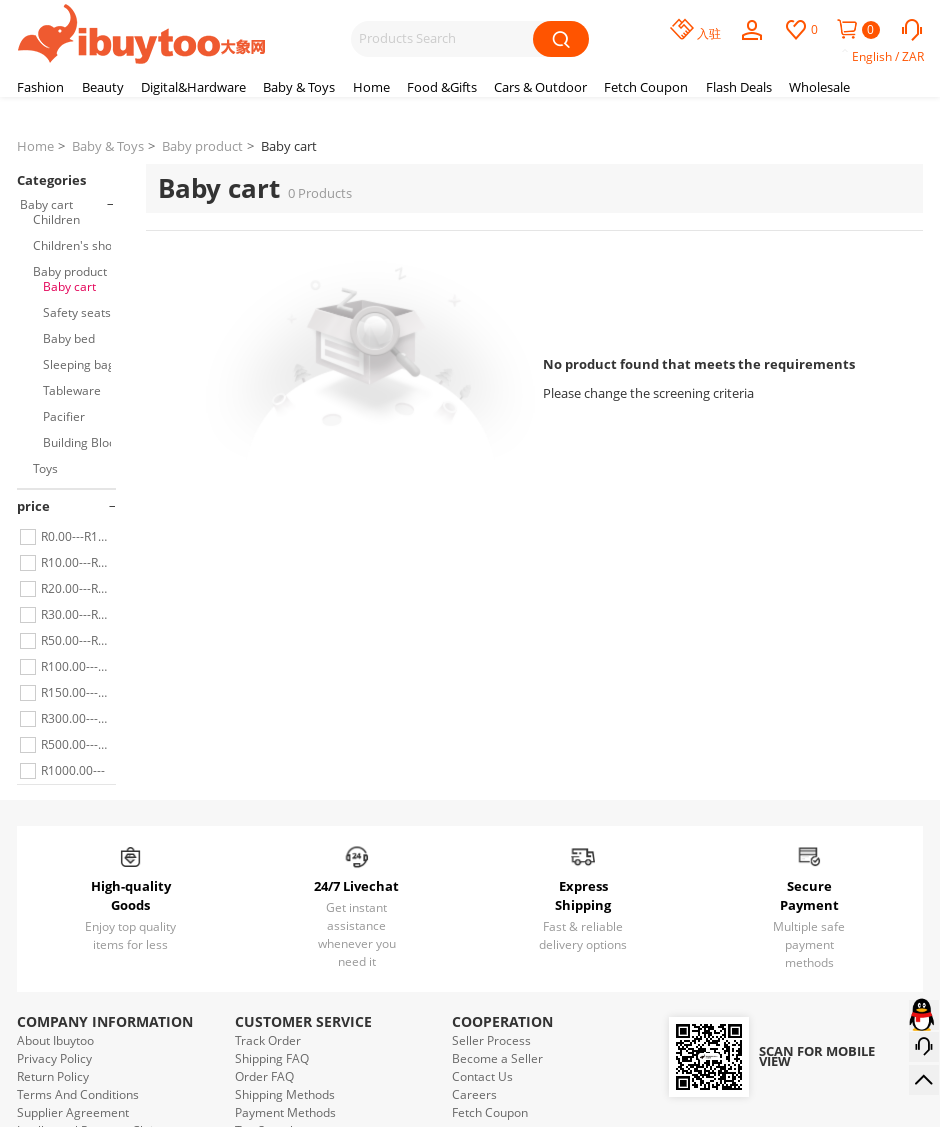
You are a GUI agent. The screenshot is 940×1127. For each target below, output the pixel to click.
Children (56, 219)
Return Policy (53, 1076)
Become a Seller (497, 1058)
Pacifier (64, 416)
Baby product (202, 146)
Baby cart (289, 146)
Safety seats (77, 312)
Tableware (72, 390)
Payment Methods (285, 1112)
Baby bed (69, 338)
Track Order (268, 1040)
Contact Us (482, 1076)
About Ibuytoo (55, 1040)
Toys (45, 468)
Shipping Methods (285, 1094)
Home (35, 146)
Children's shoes (79, 245)
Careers (474, 1094)
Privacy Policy (54, 1058)
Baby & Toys (108, 146)
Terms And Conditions (78, 1094)
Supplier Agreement (73, 1112)
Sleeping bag (79, 364)
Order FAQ (264, 1076)
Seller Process (491, 1040)
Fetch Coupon (490, 1112)
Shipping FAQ (272, 1058)
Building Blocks (85, 442)
